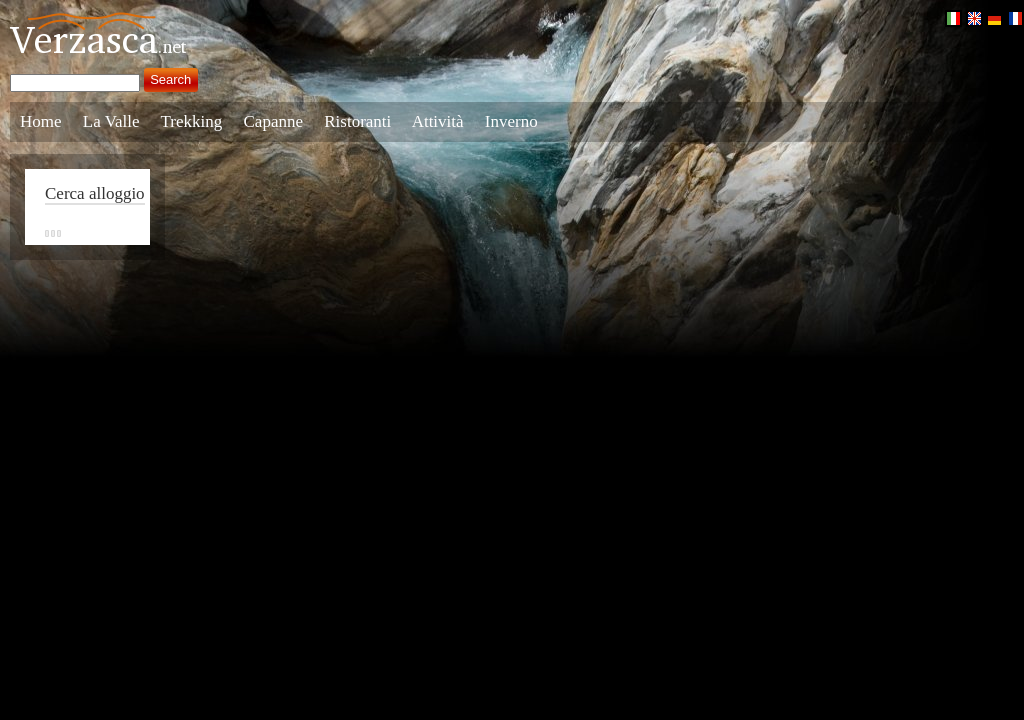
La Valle (111, 121)
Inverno (511, 121)
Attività (438, 121)
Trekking (192, 121)
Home (41, 121)
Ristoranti (357, 121)
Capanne (273, 121)
